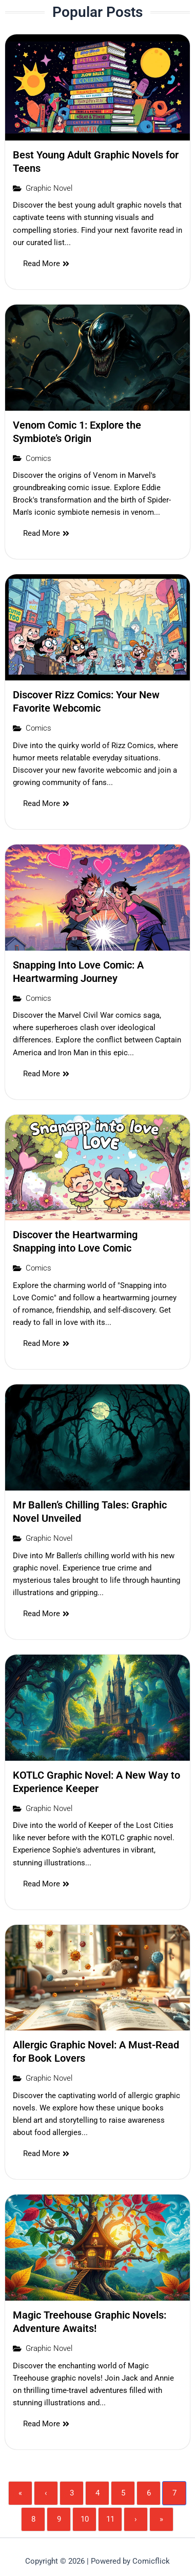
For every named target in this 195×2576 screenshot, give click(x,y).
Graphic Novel (49, 188)
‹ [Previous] (46, 2493)
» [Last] (161, 2519)
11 (110, 2519)
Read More (46, 263)
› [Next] (135, 2519)
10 (85, 2519)
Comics (38, 458)
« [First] (20, 2493)
